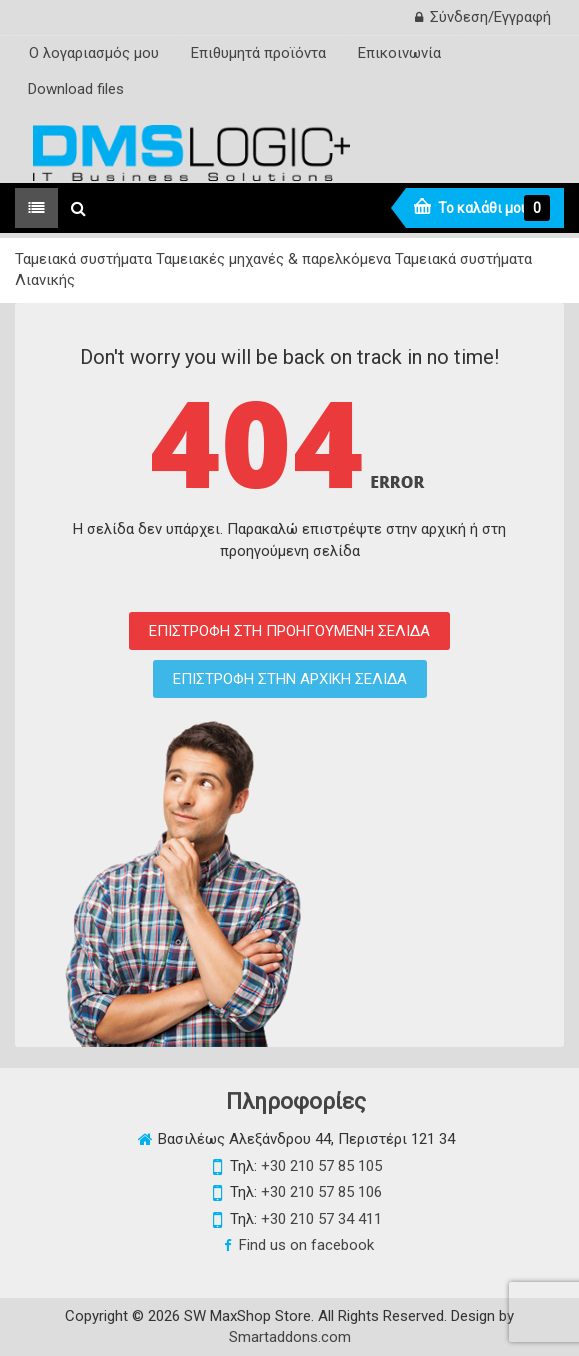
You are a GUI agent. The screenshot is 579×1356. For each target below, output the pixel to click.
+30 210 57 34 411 (321, 1219)
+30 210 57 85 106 (321, 1192)
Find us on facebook (306, 1245)
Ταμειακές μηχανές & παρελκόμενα (273, 259)
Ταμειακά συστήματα (83, 259)
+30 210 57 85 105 (321, 1166)
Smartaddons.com (290, 1337)
